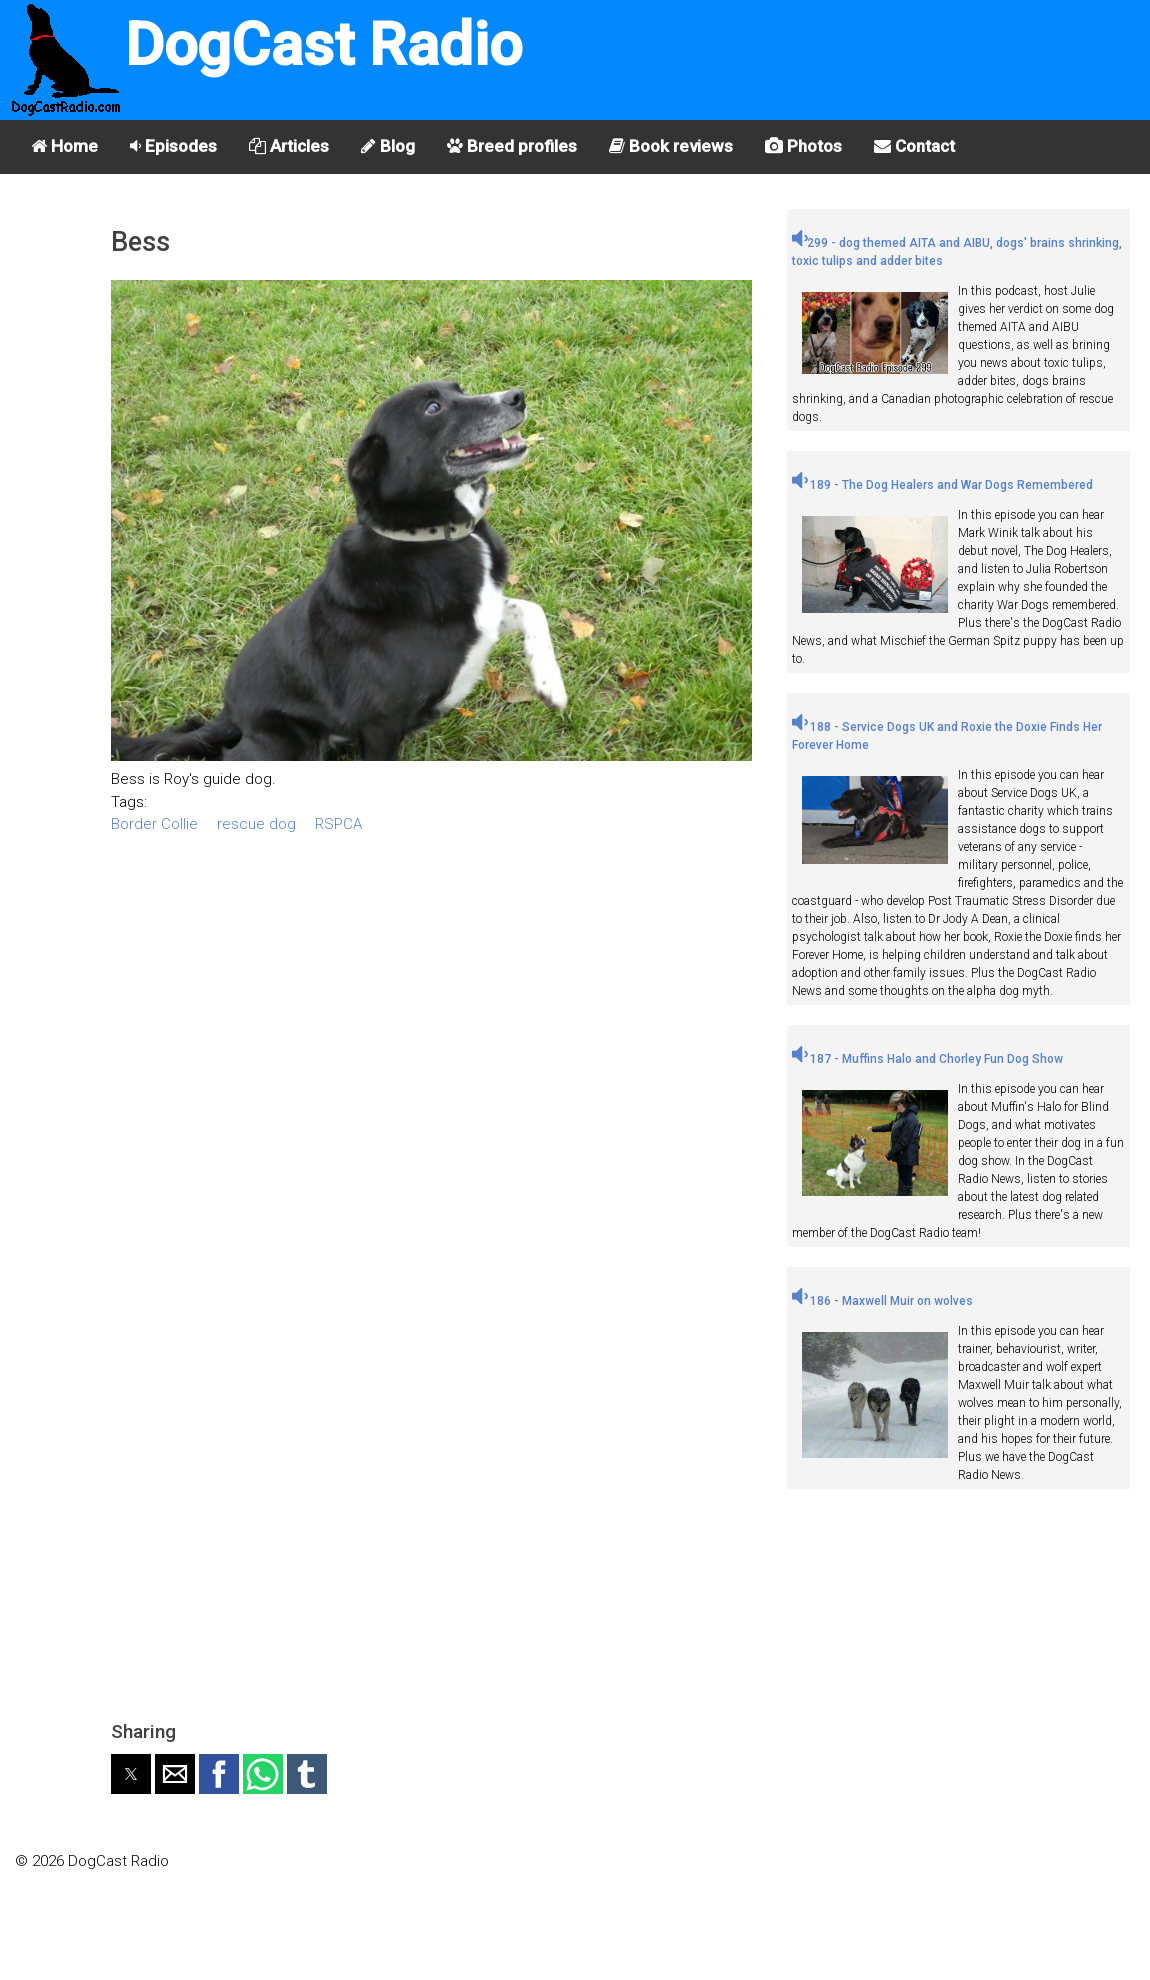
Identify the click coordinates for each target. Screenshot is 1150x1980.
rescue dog (256, 824)
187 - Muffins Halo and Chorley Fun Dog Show (927, 1059)
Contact (914, 146)
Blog (388, 146)
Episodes (173, 146)
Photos (803, 146)
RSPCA (338, 824)
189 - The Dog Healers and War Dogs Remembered (942, 485)
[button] (131, 1774)
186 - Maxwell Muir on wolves (882, 1301)
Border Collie (154, 824)
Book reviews (671, 146)
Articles (289, 146)
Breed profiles (512, 146)
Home (64, 146)
